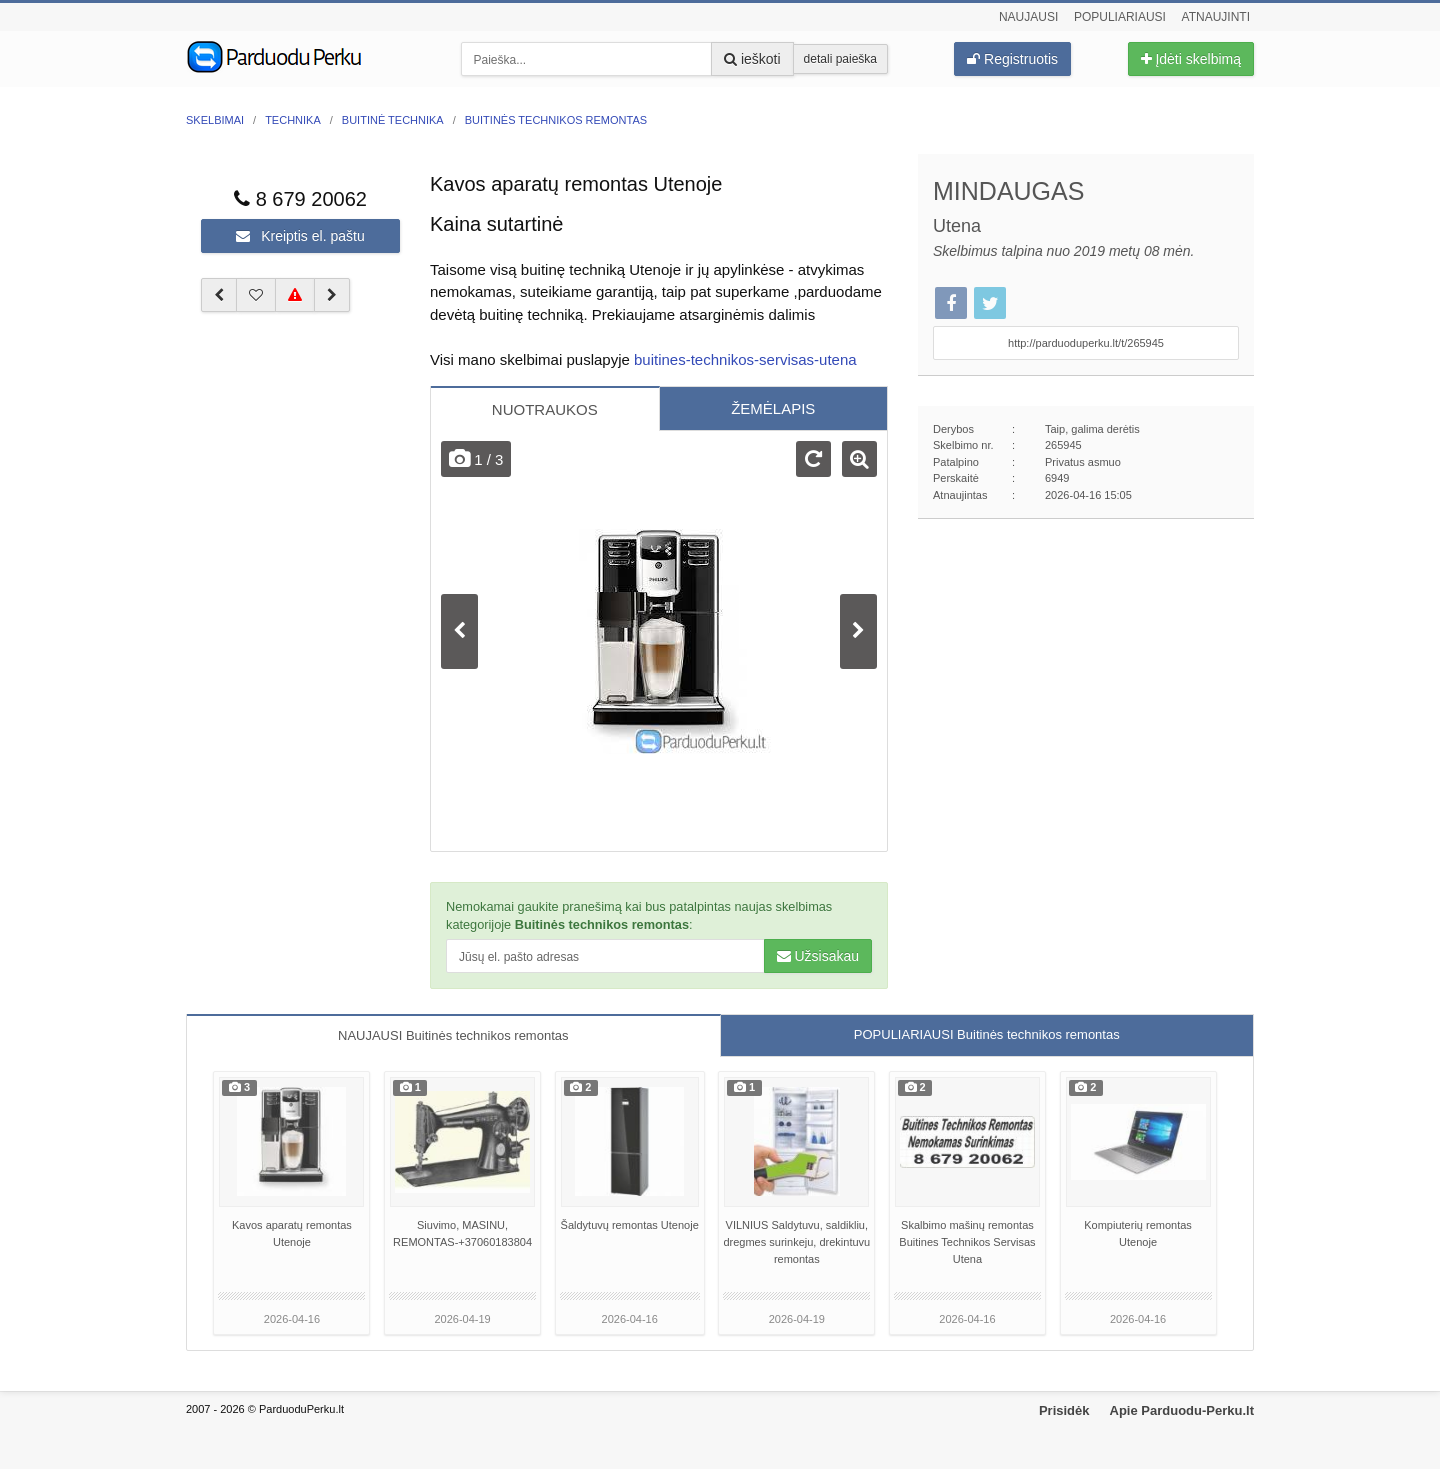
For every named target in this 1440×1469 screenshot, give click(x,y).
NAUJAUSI (453, 1035)
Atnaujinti (1216, 17)
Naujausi (1028, 17)
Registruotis (1012, 59)
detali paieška (840, 59)
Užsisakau (818, 956)
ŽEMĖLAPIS (773, 408)
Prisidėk (1064, 1410)
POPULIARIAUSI (987, 1034)
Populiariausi (1120, 17)
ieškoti (752, 59)
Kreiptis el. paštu (300, 236)
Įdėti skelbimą (1191, 59)
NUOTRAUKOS (545, 409)
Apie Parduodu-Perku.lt (1182, 1410)
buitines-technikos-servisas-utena (745, 359)
